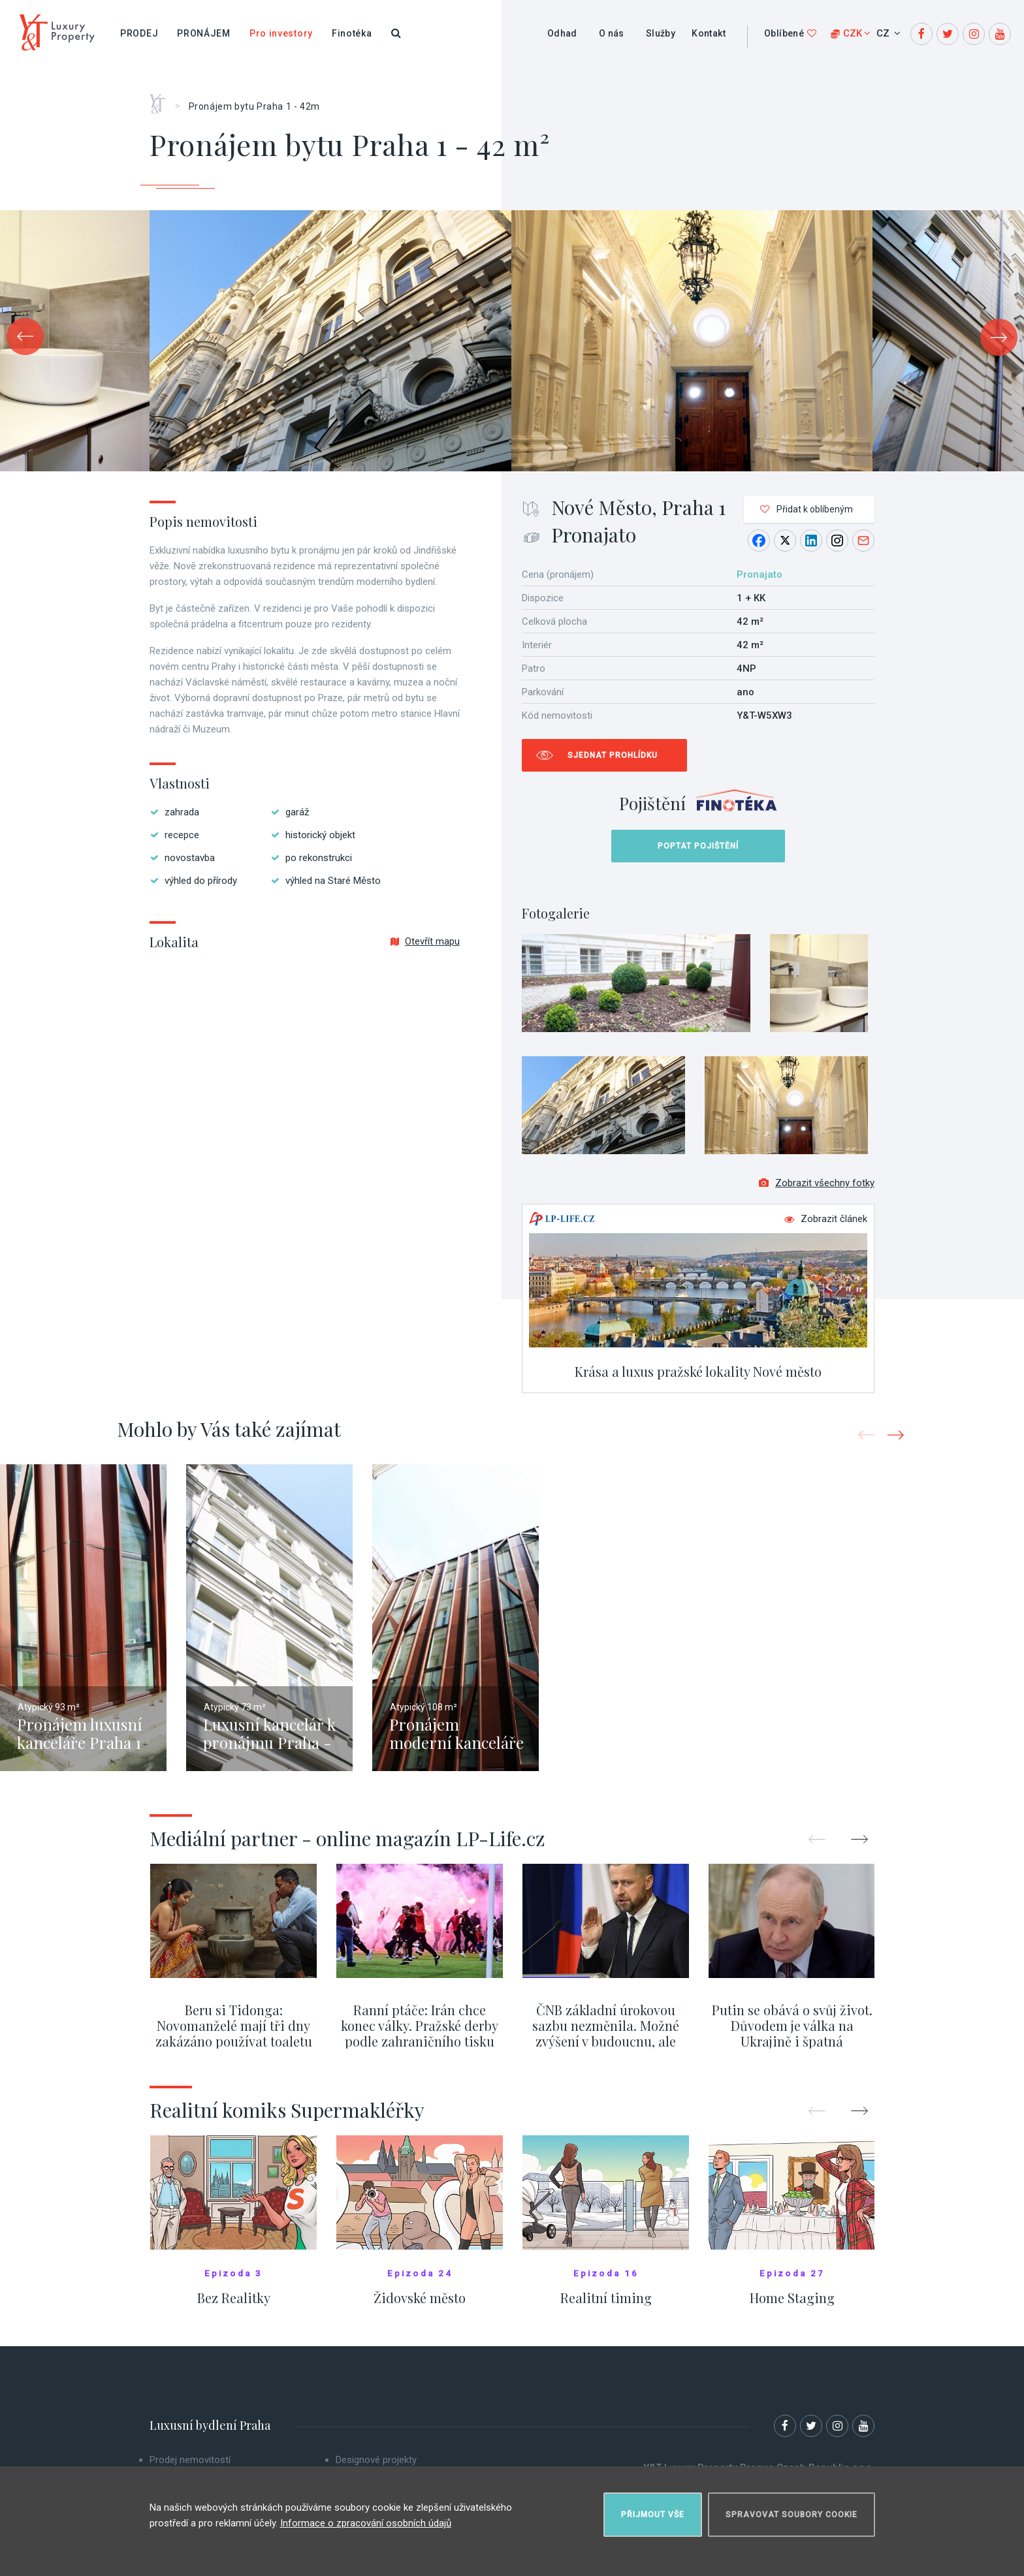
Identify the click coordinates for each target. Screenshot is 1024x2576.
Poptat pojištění (698, 846)
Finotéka (352, 33)
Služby (660, 33)
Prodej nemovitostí (190, 2460)
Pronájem (204, 33)
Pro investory (281, 33)
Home (162, 99)
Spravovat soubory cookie (791, 2514)
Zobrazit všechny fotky (816, 1183)
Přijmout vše (652, 2514)
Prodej (139, 33)
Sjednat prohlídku (613, 755)
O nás (611, 33)
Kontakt (709, 33)
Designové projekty (376, 2460)
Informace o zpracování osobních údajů (365, 2523)
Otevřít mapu (425, 941)
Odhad (562, 33)
